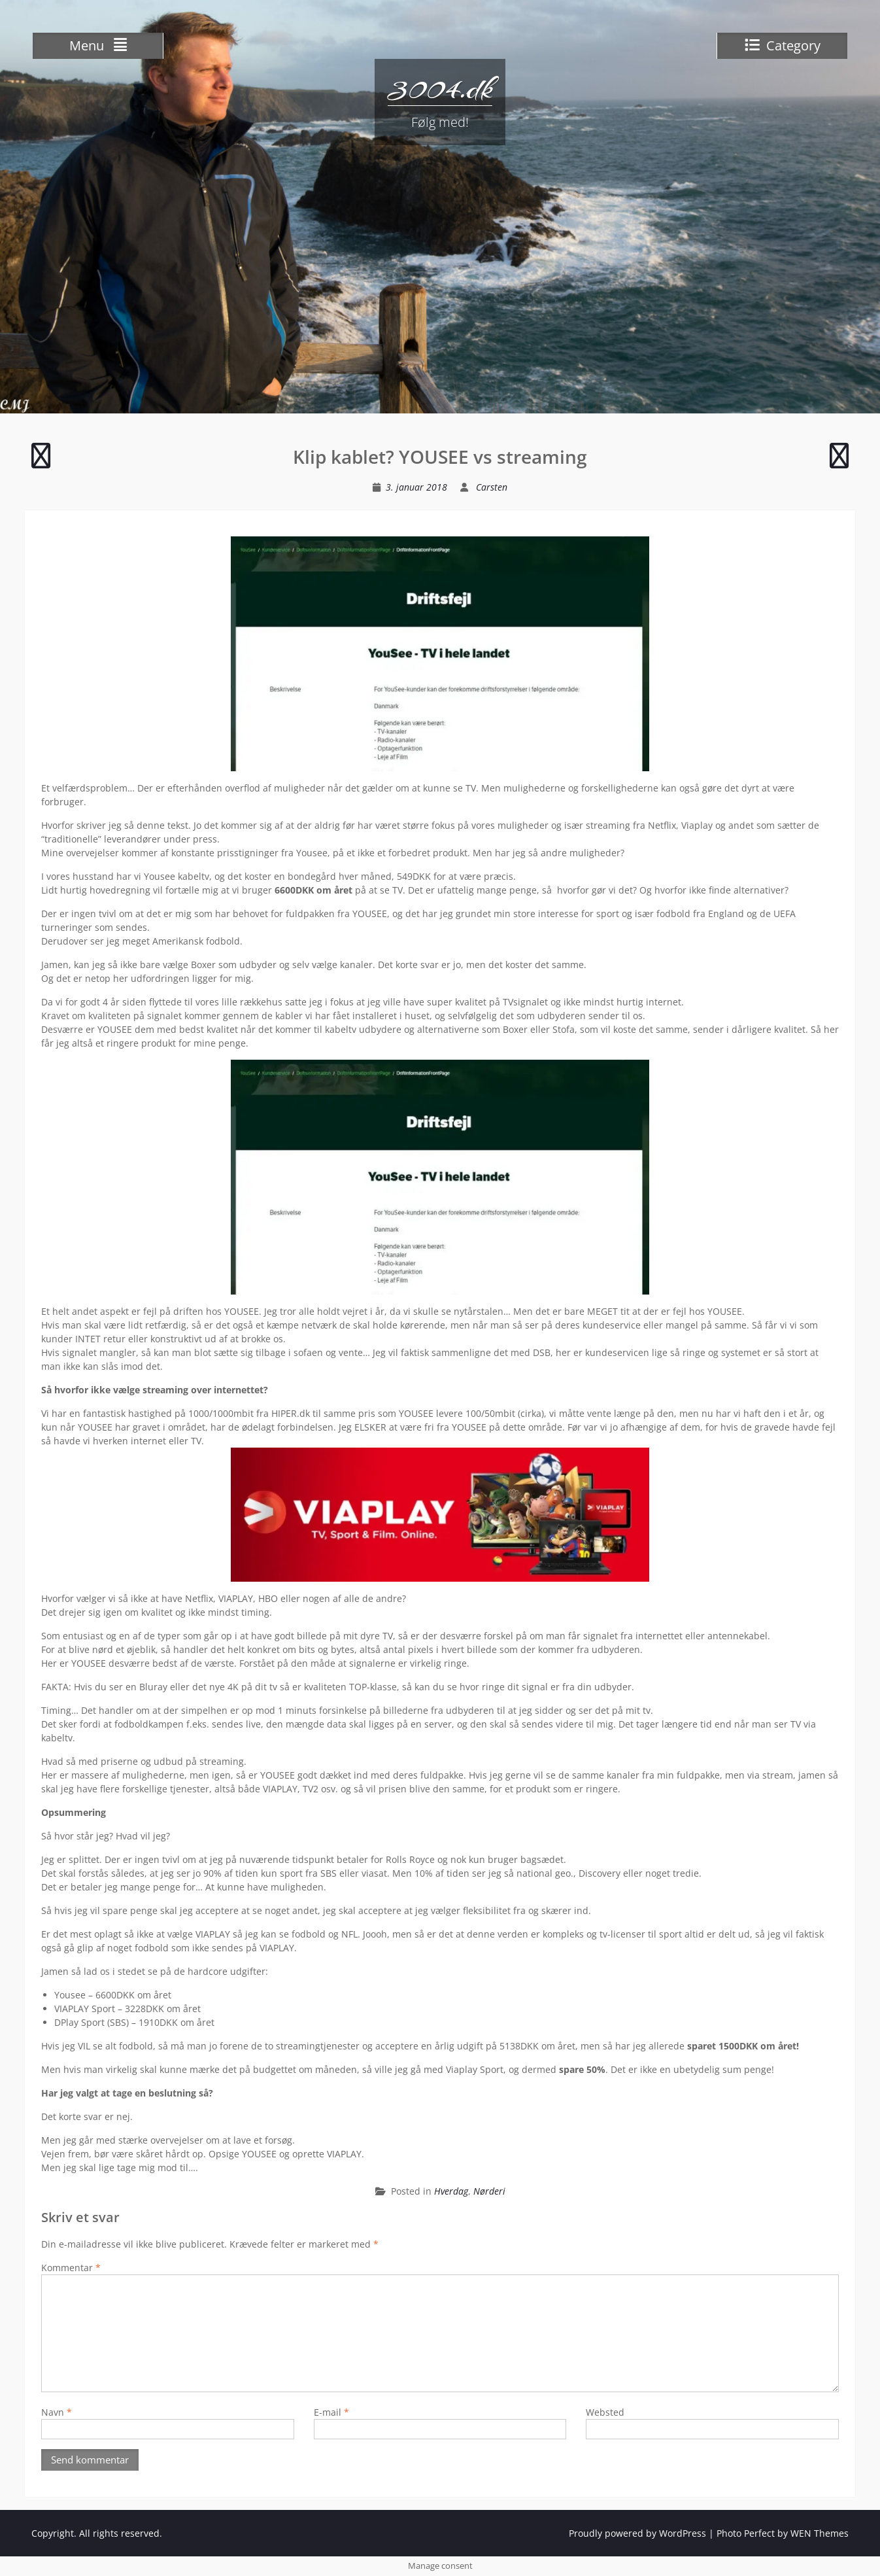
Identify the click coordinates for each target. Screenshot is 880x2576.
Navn (56, 2412)
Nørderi (489, 2191)
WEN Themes (819, 2533)
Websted (605, 2412)
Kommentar (71, 2267)
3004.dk (440, 88)
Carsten (491, 487)
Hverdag (451, 2191)
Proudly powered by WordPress (637, 2533)
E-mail (331, 2412)
